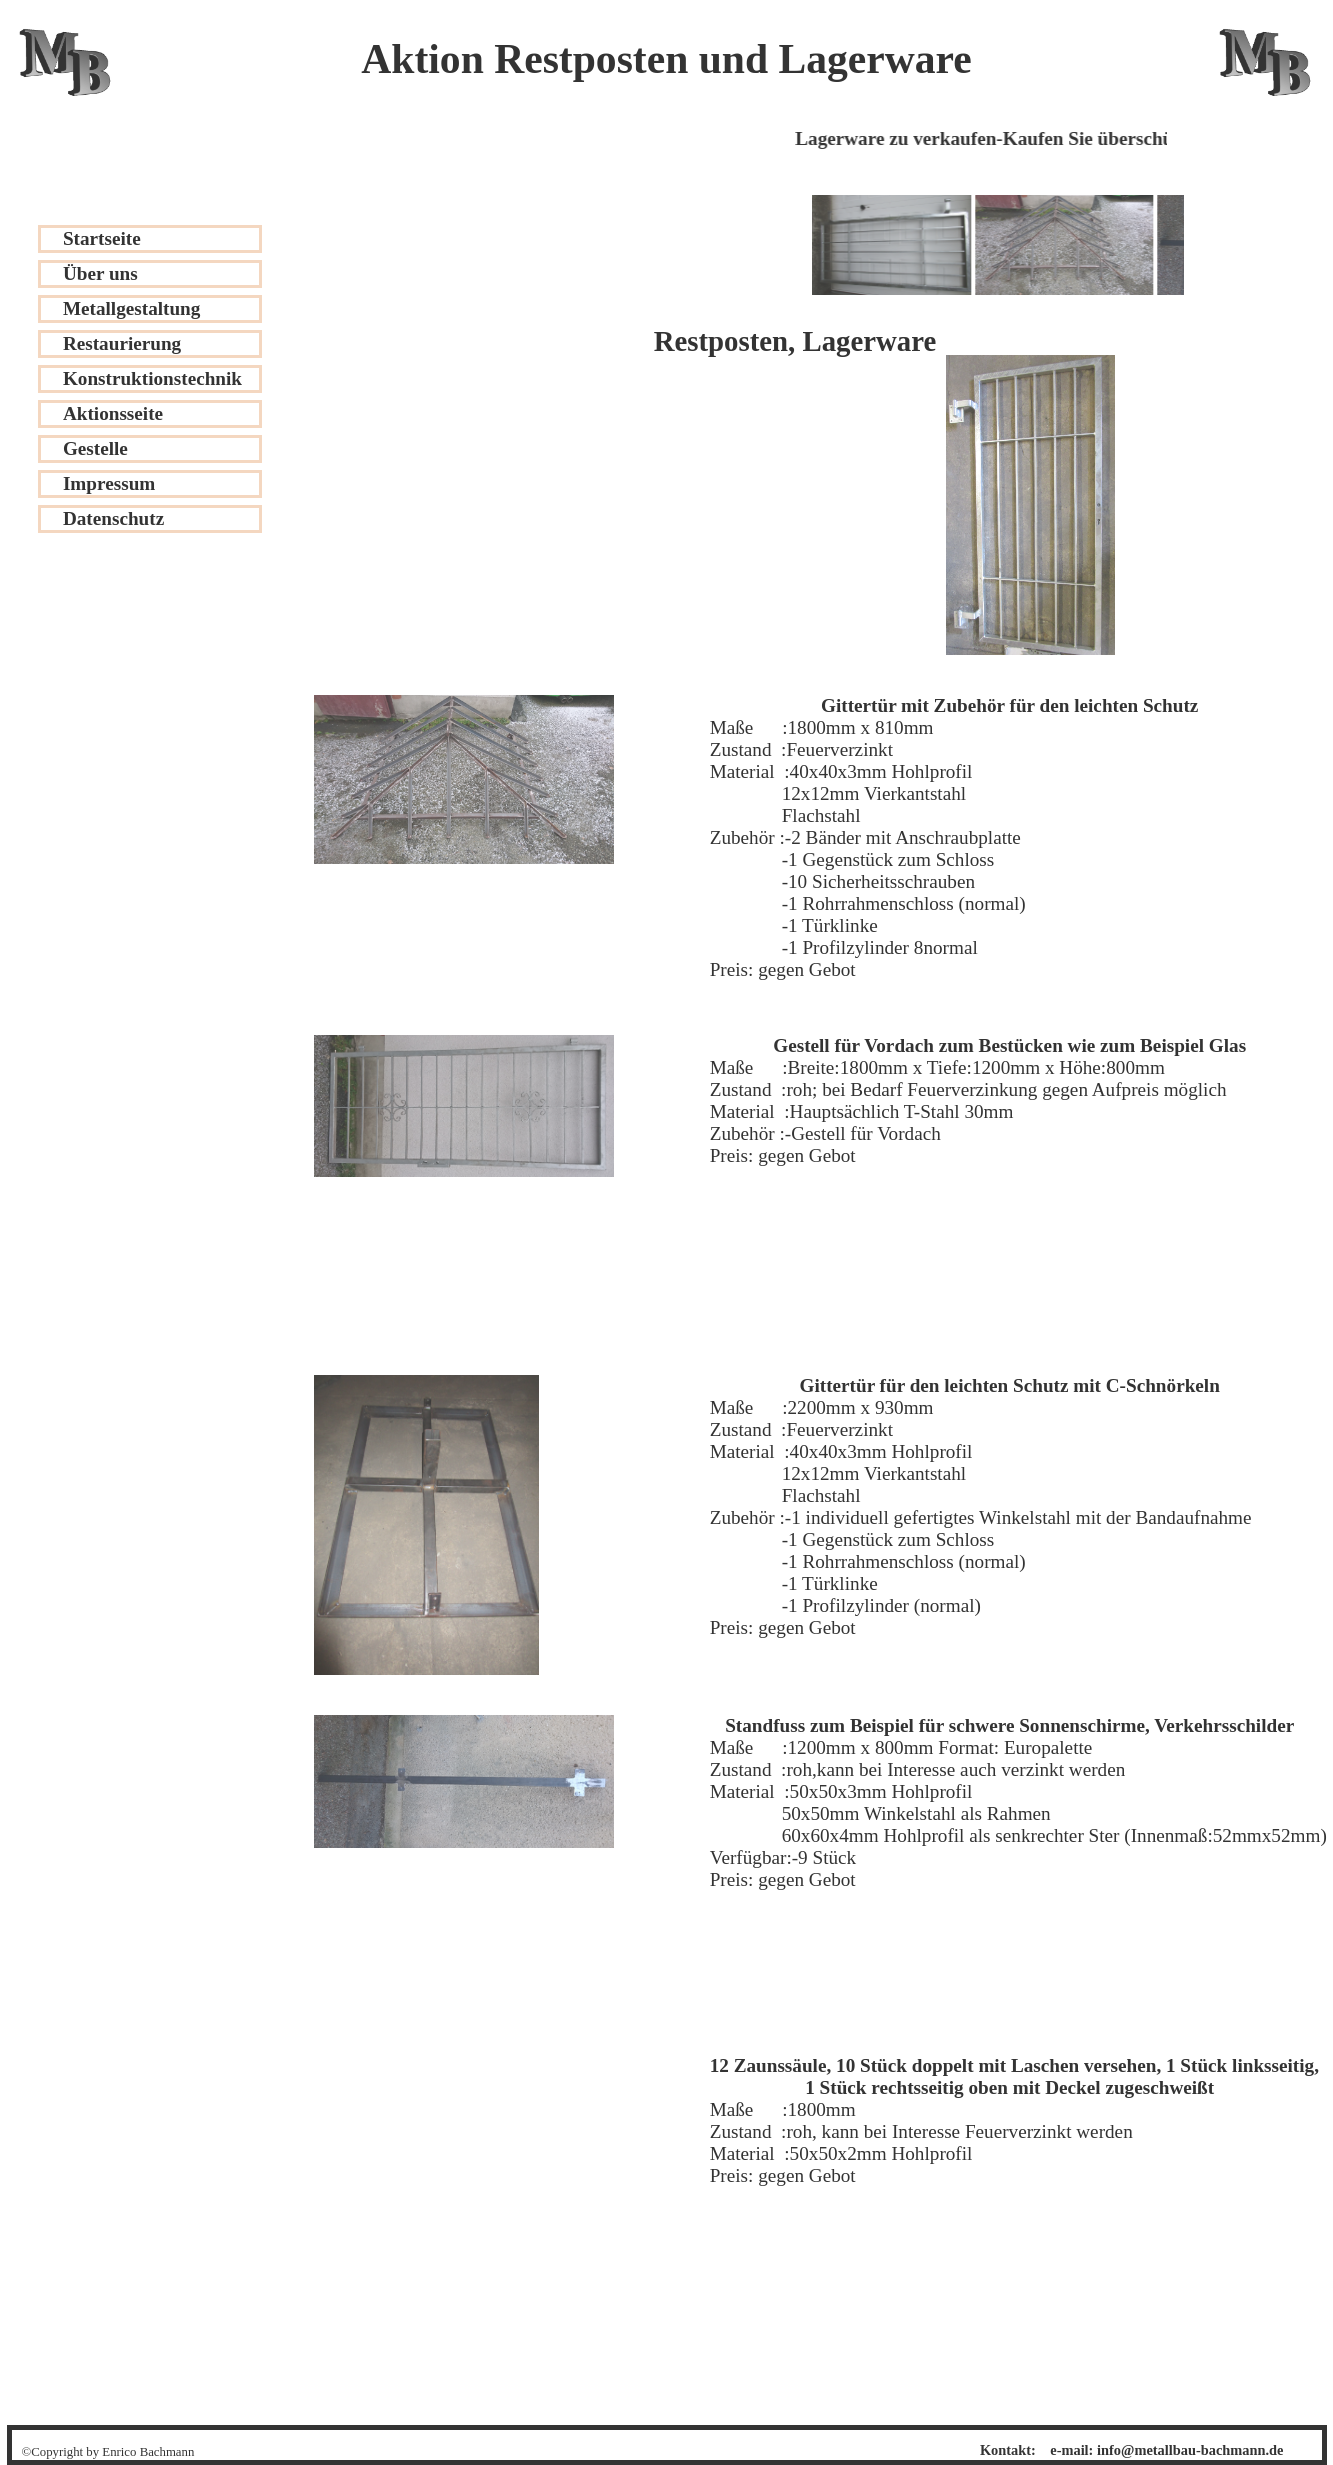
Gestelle (95, 448)
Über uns (100, 273)
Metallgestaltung (132, 308)
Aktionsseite (113, 413)
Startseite (102, 238)
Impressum (109, 483)
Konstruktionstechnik (152, 378)
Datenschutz (113, 518)
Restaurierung (122, 343)
